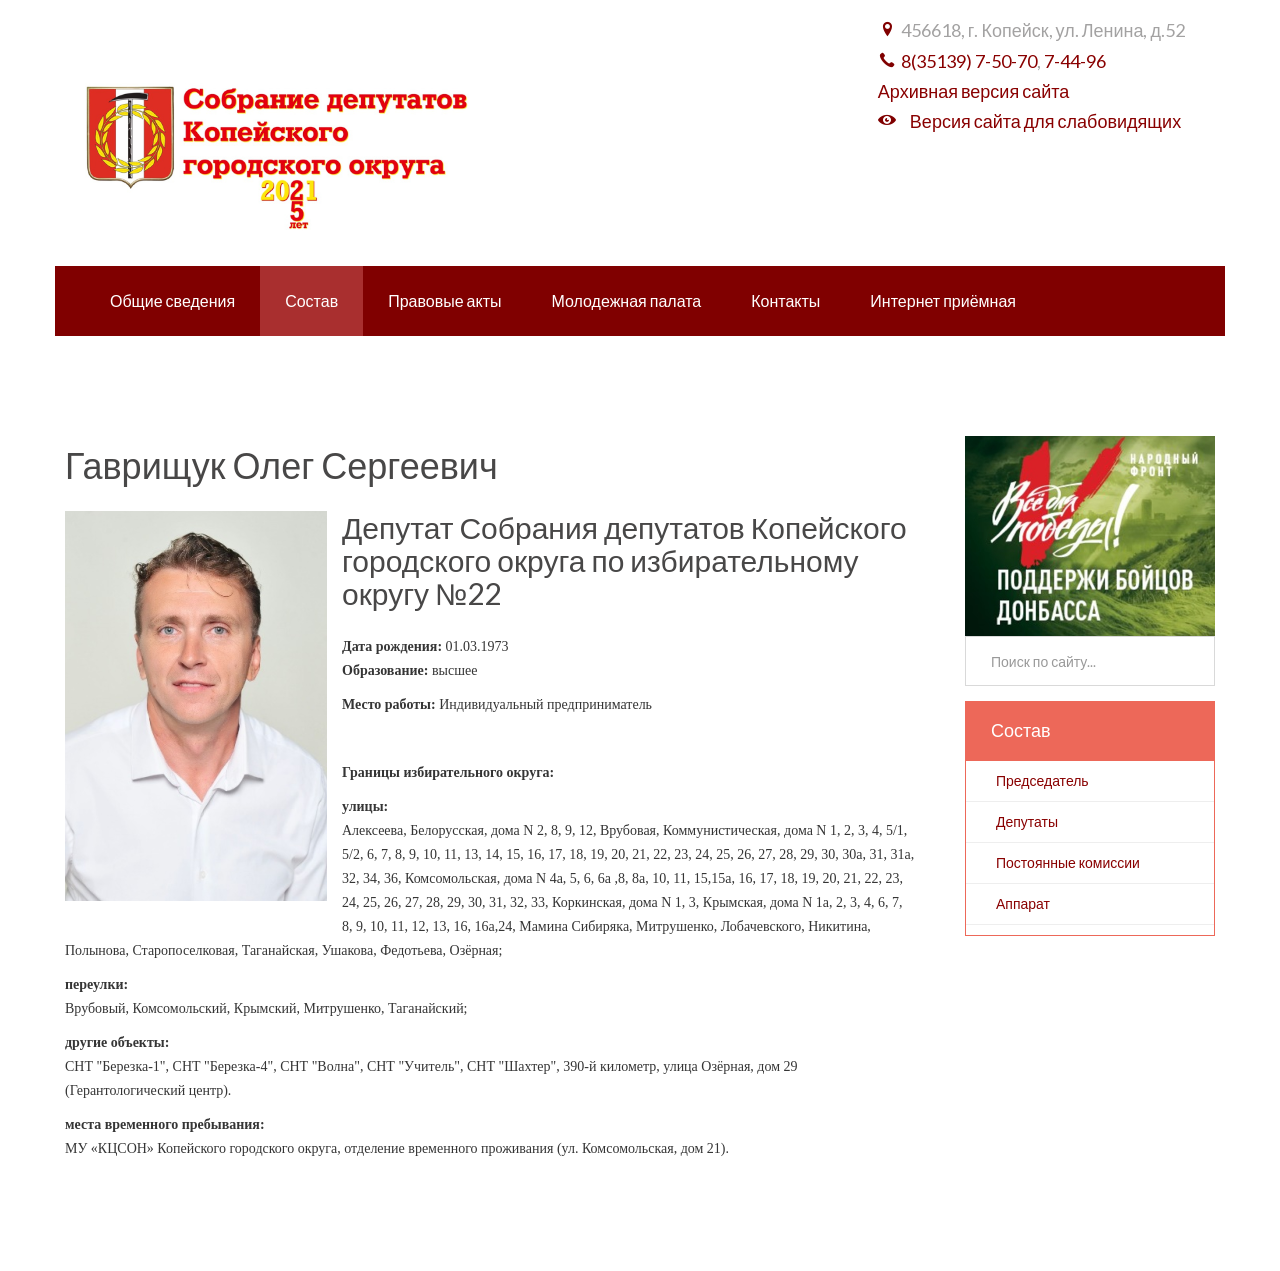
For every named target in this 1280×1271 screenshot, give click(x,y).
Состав (311, 300)
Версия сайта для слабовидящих (1045, 121)
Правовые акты (444, 300)
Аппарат (1023, 903)
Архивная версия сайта (973, 91)
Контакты (785, 300)
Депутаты (1027, 821)
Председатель (1042, 780)
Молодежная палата (626, 300)
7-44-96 (1075, 61)
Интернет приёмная (943, 300)
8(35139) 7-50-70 (969, 61)
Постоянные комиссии (1068, 862)
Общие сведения (172, 300)
